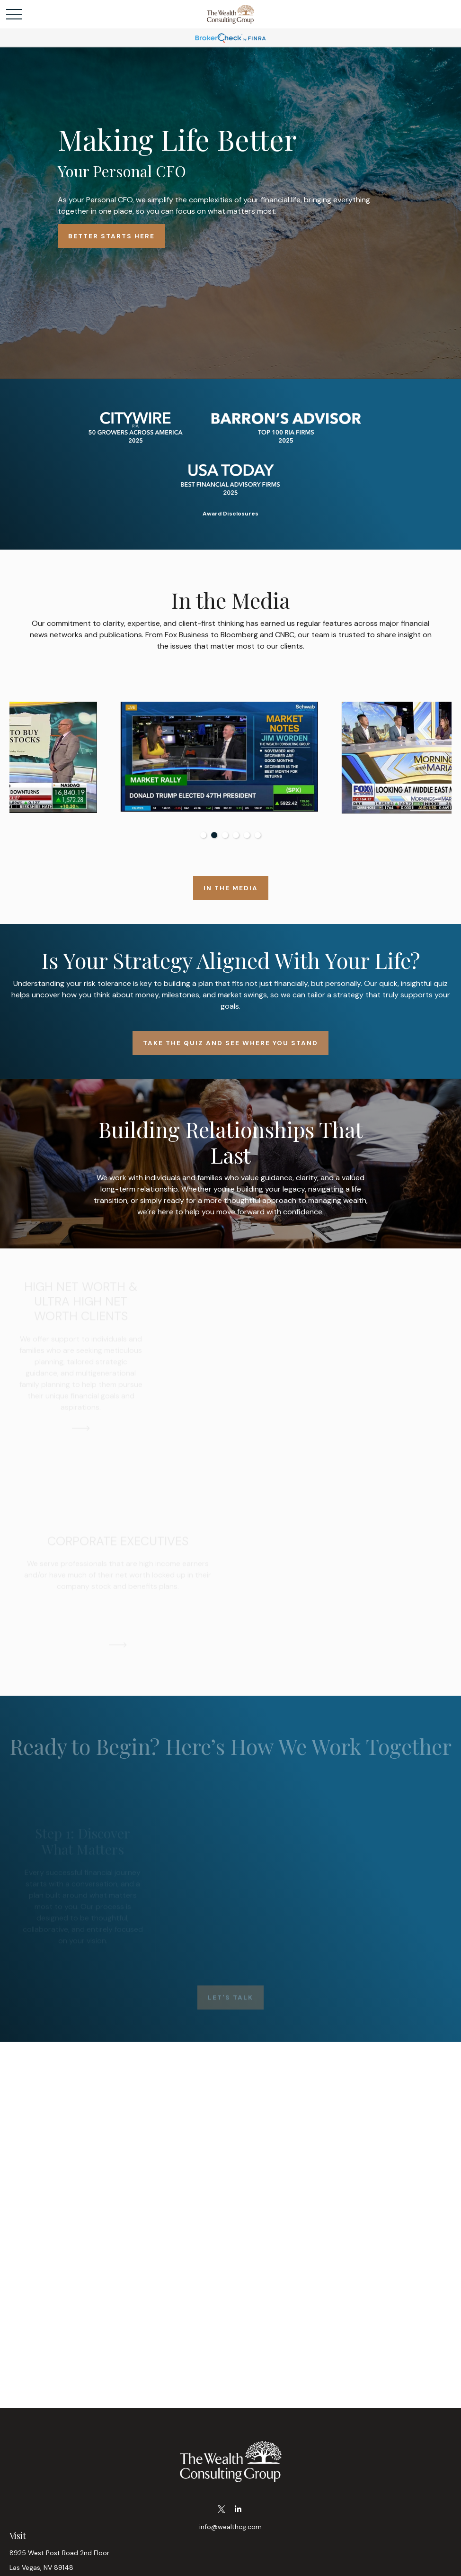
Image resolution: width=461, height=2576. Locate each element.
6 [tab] (258, 835)
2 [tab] (214, 835)
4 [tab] (236, 835)
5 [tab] (247, 835)
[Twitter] (221, 2509)
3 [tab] (225, 835)
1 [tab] (203, 835)
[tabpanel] (119, 757)
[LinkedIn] (237, 2509)
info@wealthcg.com (230, 2526)
